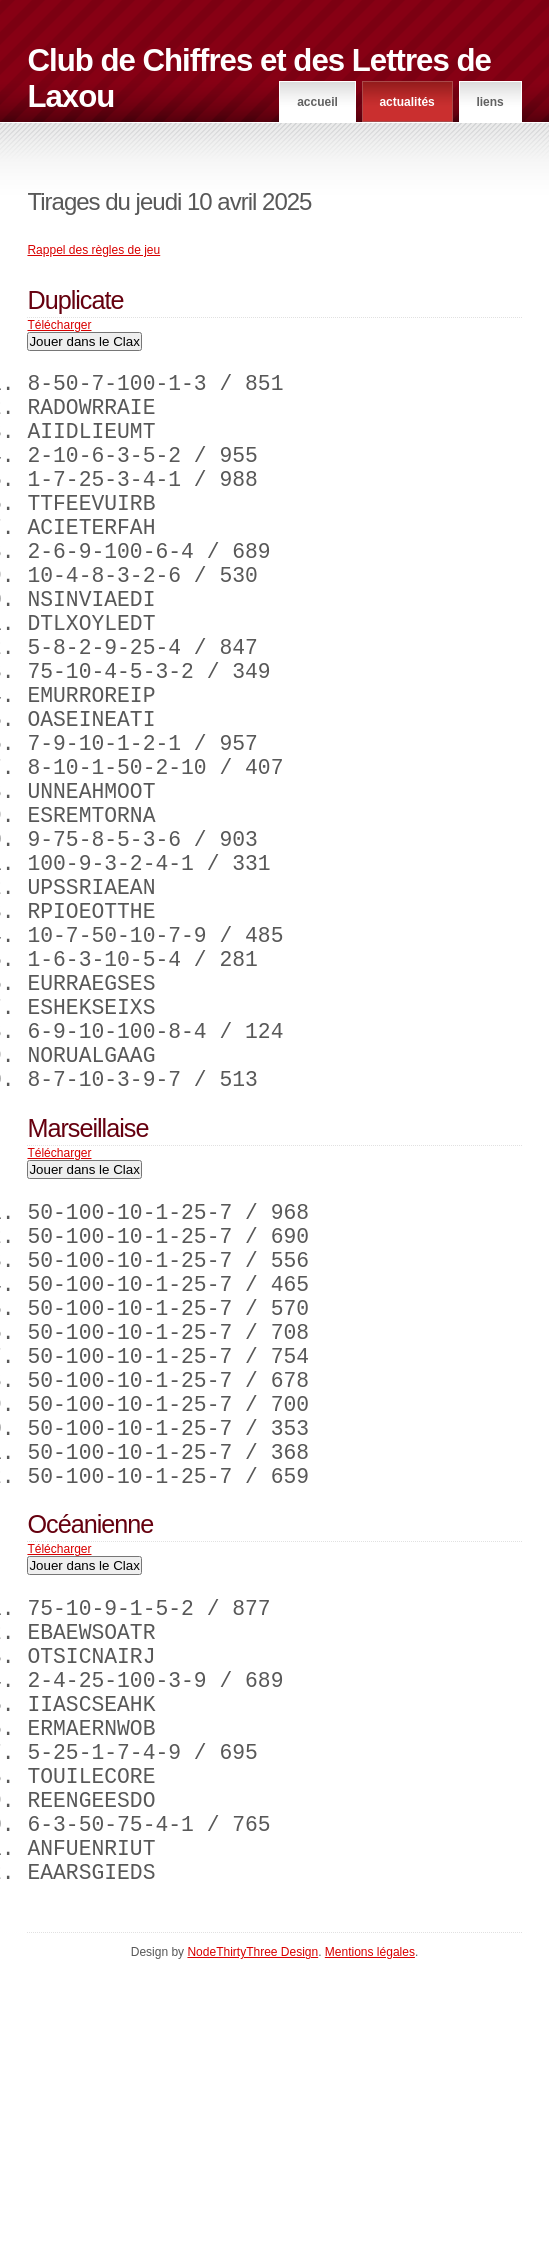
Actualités (406, 102)
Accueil (317, 102)
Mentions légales (370, 2222)
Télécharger (59, 325)
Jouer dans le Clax (84, 341)
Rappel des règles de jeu (93, 250)
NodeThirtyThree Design (252, 2222)
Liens (489, 102)
